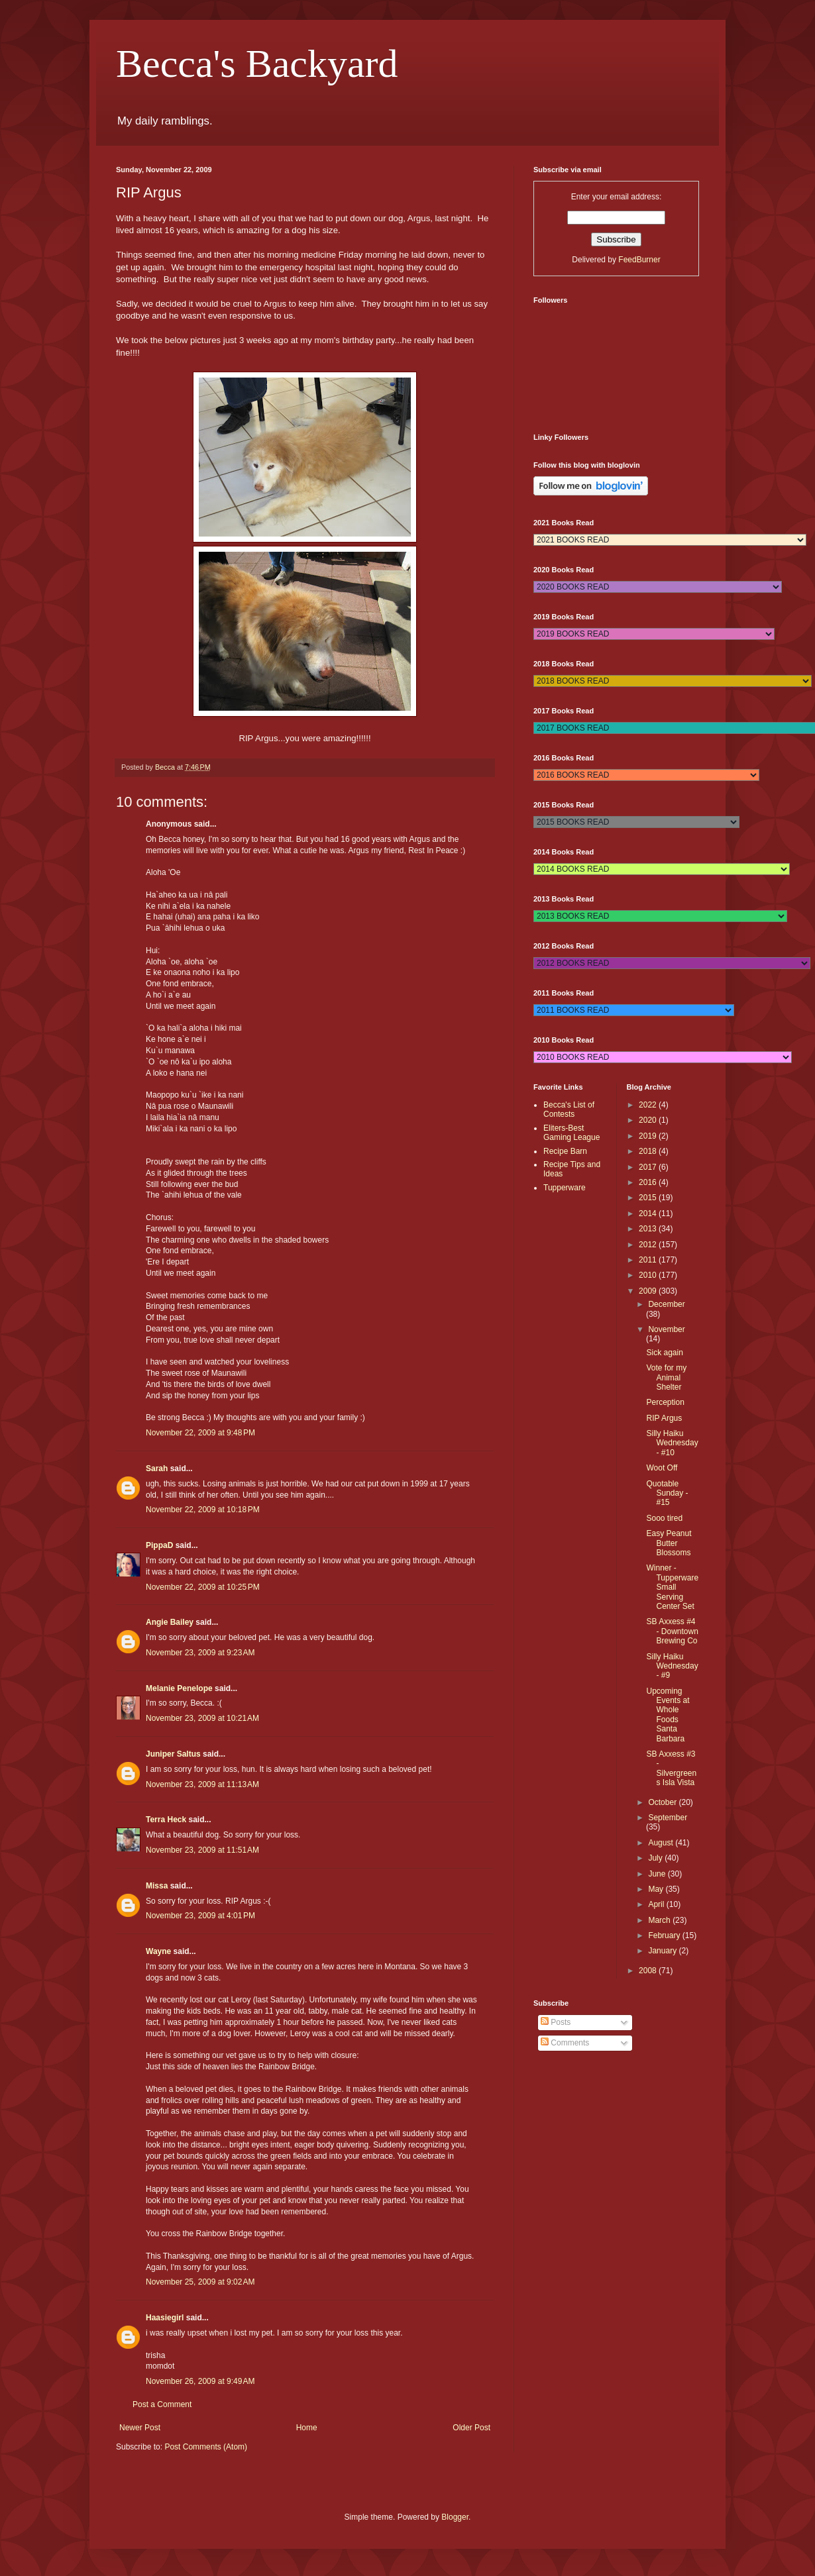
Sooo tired (664, 1518)
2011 (649, 1259)
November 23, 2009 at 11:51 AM (202, 1850)
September (667, 1817)
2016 (649, 1182)
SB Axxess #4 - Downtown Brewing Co (672, 1631)
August (661, 1842)
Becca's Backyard (257, 63)
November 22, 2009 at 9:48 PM (200, 1432)
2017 (649, 1167)
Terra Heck (166, 1819)
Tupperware (564, 1187)
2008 (649, 1970)
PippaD (159, 1545)
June (657, 1874)
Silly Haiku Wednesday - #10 (672, 1443)
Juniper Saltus (173, 1754)
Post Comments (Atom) (205, 2446)
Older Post (471, 2427)
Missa (157, 1885)
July (656, 1858)
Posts (555, 2022)
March (660, 1920)
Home (306, 2427)
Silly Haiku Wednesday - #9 (672, 1666)
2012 (649, 1244)
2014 (649, 1213)
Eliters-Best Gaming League (571, 1132)
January (663, 1950)
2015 (649, 1197)
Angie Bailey (169, 1622)
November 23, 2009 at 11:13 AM (202, 1784)
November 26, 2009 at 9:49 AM (200, 2381)
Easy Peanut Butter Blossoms (668, 1543)
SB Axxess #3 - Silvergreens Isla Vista (671, 1768)
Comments (565, 2042)
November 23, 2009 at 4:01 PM (200, 1915)
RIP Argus (664, 1418)
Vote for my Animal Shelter (666, 1377)
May (656, 1889)
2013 (649, 1228)
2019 (649, 1136)
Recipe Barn (565, 1151)
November (666, 1329)
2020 (649, 1120)
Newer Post (139, 2427)
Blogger (454, 2517)
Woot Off (661, 1467)
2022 (649, 1104)
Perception (665, 1402)
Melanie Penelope (179, 1688)
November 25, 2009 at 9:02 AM (200, 2282)
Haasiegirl (165, 2317)
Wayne (158, 1951)
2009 (649, 1291)
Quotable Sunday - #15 (667, 1493)
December (666, 1304)
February (665, 1935)
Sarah (157, 1468)
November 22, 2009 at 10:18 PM (203, 1509)
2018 (649, 1151)
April (657, 1904)
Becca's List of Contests (568, 1109)
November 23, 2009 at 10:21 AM (202, 1718)
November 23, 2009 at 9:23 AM (200, 1652)
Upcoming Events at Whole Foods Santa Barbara (667, 1714)
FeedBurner (639, 259)
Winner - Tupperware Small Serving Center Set (672, 1587)
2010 (649, 1275)
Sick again (664, 1352)
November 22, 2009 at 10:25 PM (203, 1587)
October (663, 1802)
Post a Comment (162, 2404)
